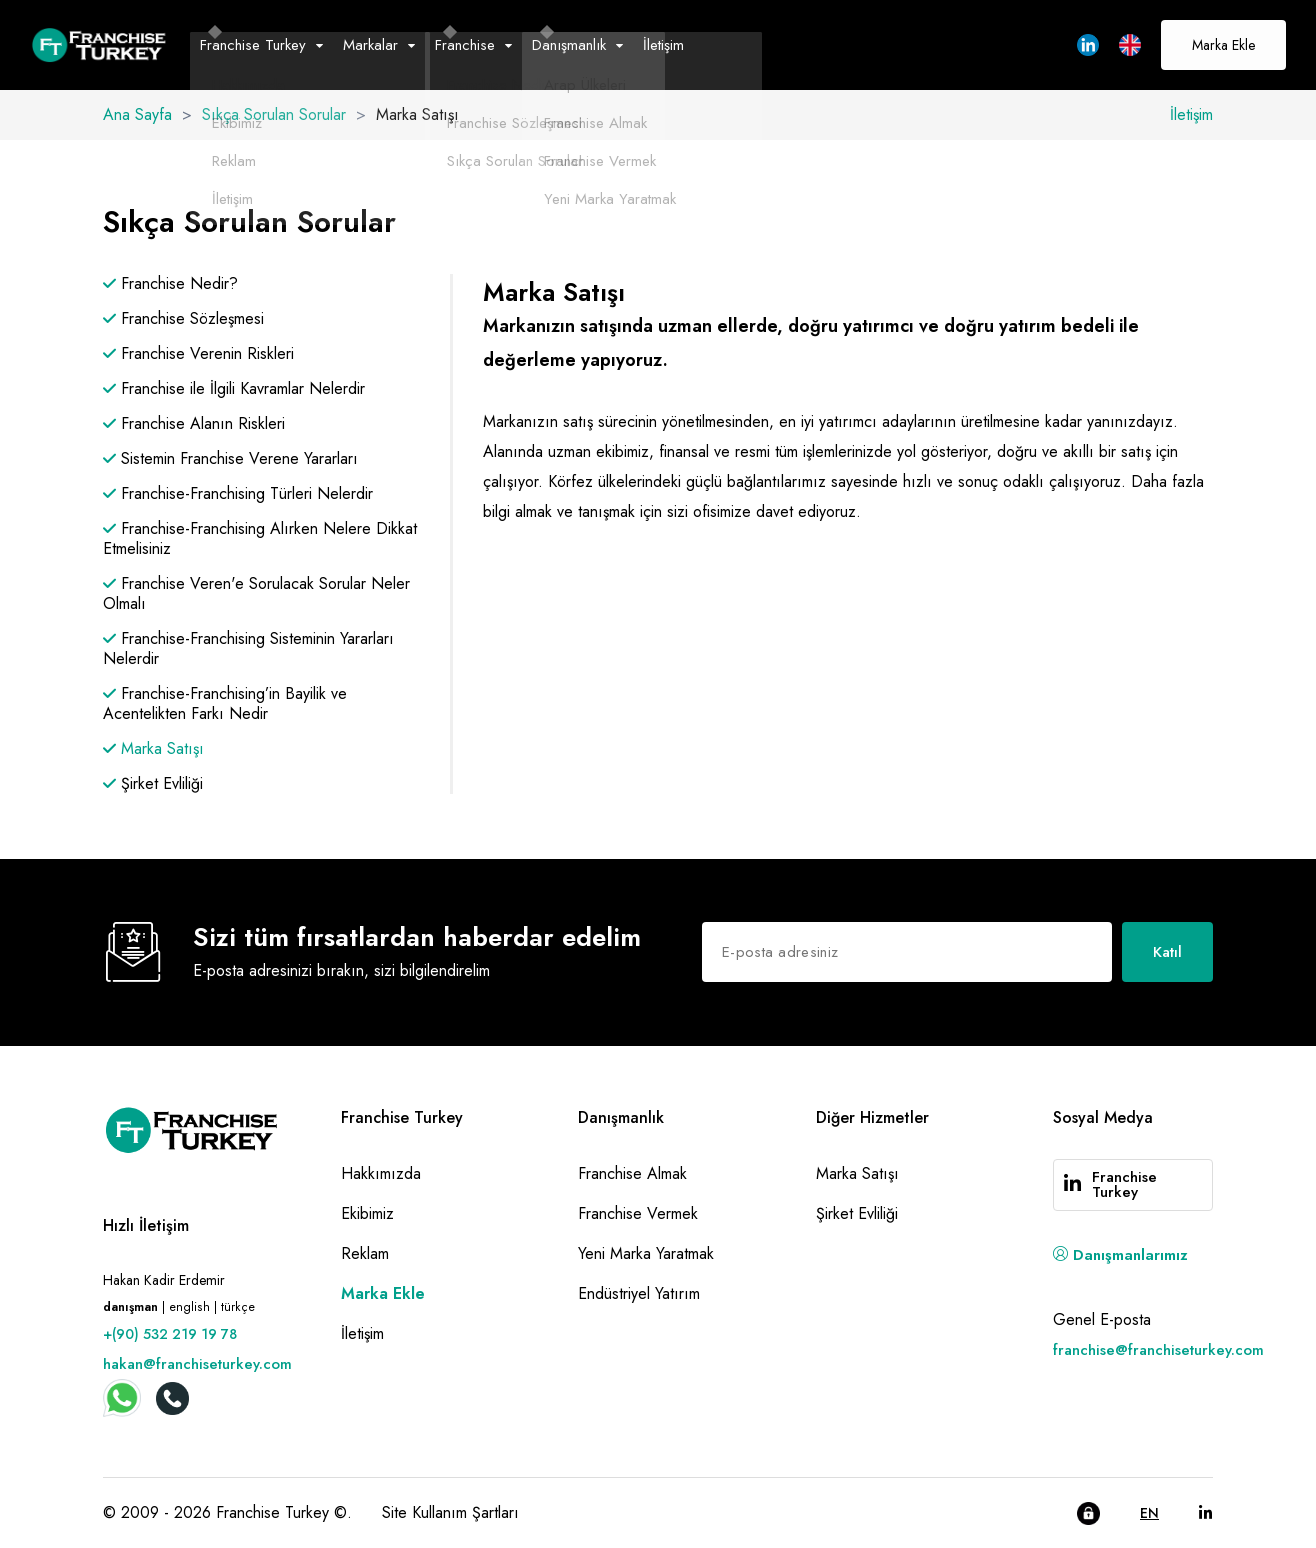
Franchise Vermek (638, 1213)
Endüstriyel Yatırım (639, 1293)
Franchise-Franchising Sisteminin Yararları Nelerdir (248, 649)
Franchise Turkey (1124, 1184)
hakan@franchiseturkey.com (197, 1364)
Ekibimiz (367, 1213)
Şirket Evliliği (153, 784)
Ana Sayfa (137, 114)
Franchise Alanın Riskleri (194, 424)
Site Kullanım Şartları (450, 1512)
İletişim (663, 45)
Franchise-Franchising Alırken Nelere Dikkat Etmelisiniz (260, 539)
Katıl (1167, 952)
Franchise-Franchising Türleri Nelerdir (238, 494)
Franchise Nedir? (170, 284)
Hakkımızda (381, 1173)
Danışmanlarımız (1120, 1255)
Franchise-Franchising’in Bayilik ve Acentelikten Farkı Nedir (225, 704)
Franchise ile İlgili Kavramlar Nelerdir (234, 389)
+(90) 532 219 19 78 (170, 1334)
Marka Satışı (153, 749)
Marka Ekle (1223, 45)
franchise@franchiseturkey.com (1158, 1350)
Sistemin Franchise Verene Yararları (230, 459)
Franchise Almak (632, 1173)
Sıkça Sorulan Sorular (274, 114)
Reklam (365, 1253)
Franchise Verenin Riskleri (198, 354)
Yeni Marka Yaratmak (646, 1253)
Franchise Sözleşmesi (183, 319)
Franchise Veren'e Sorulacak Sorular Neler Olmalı (256, 594)
